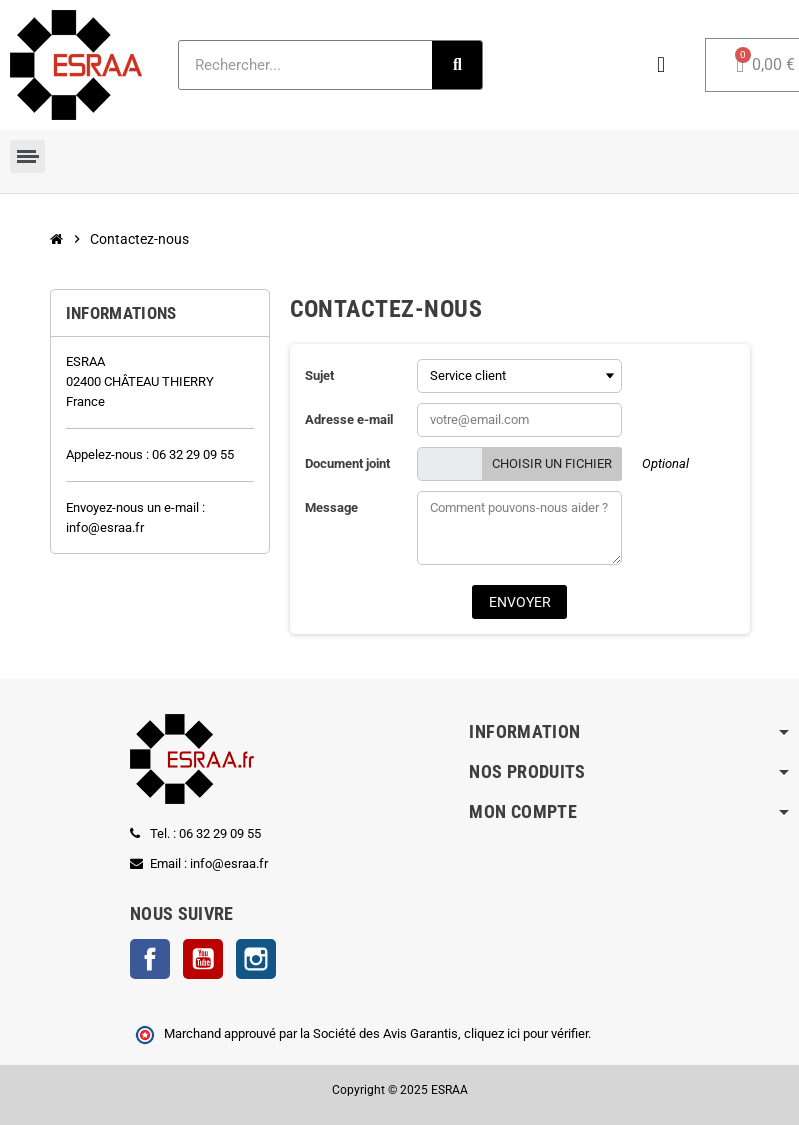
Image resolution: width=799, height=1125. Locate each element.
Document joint (347, 463)
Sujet (319, 375)
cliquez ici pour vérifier (526, 1033)
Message (331, 507)
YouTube (203, 959)
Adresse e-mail (349, 419)
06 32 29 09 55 (193, 454)
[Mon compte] (661, 65)
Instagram (256, 959)
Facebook (150, 959)
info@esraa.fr (105, 527)
